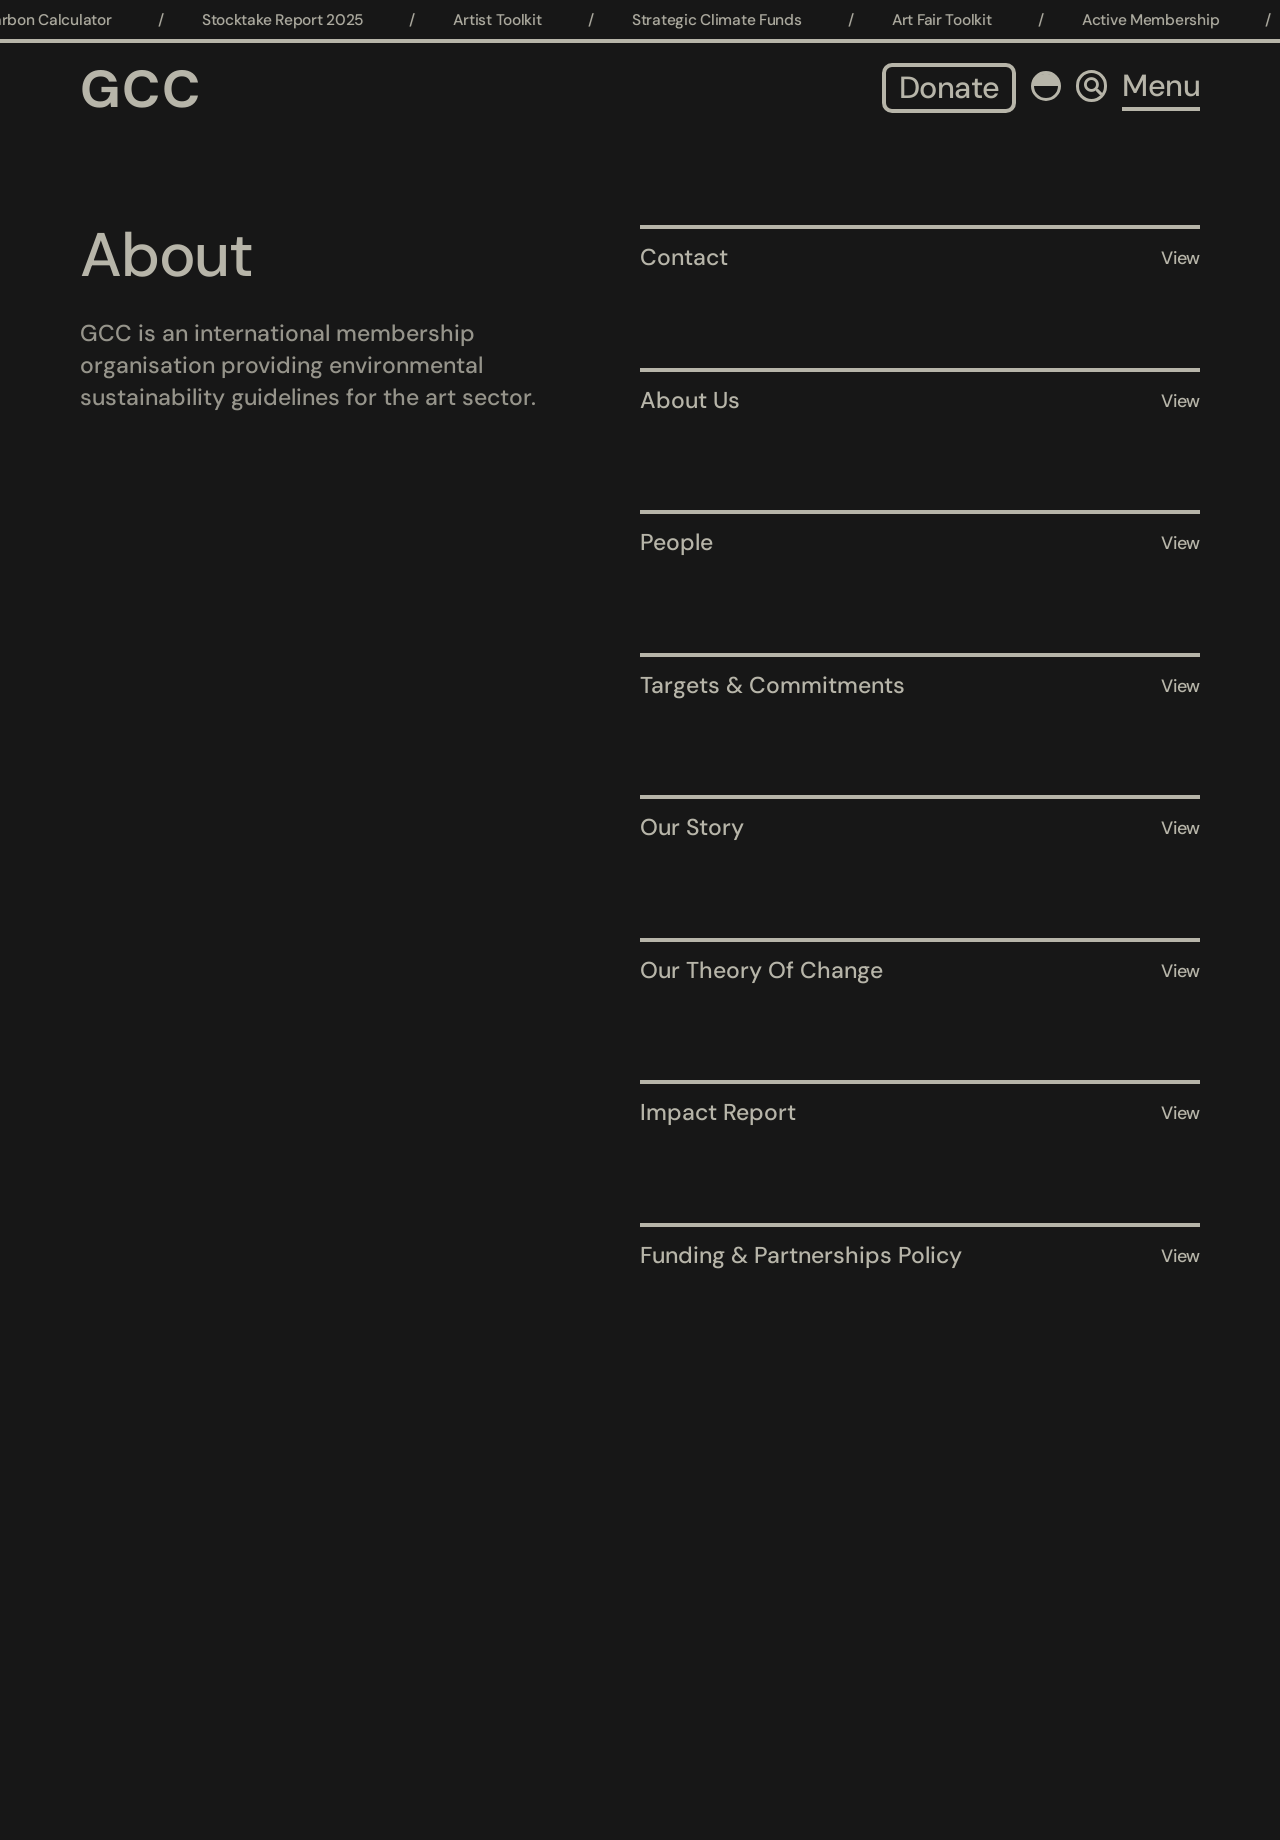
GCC (141, 89)
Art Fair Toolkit (950, 20)
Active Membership (1158, 20)
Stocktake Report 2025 (290, 20)
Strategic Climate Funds (725, 20)
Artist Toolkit (506, 20)
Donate (949, 87)
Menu (1161, 85)
